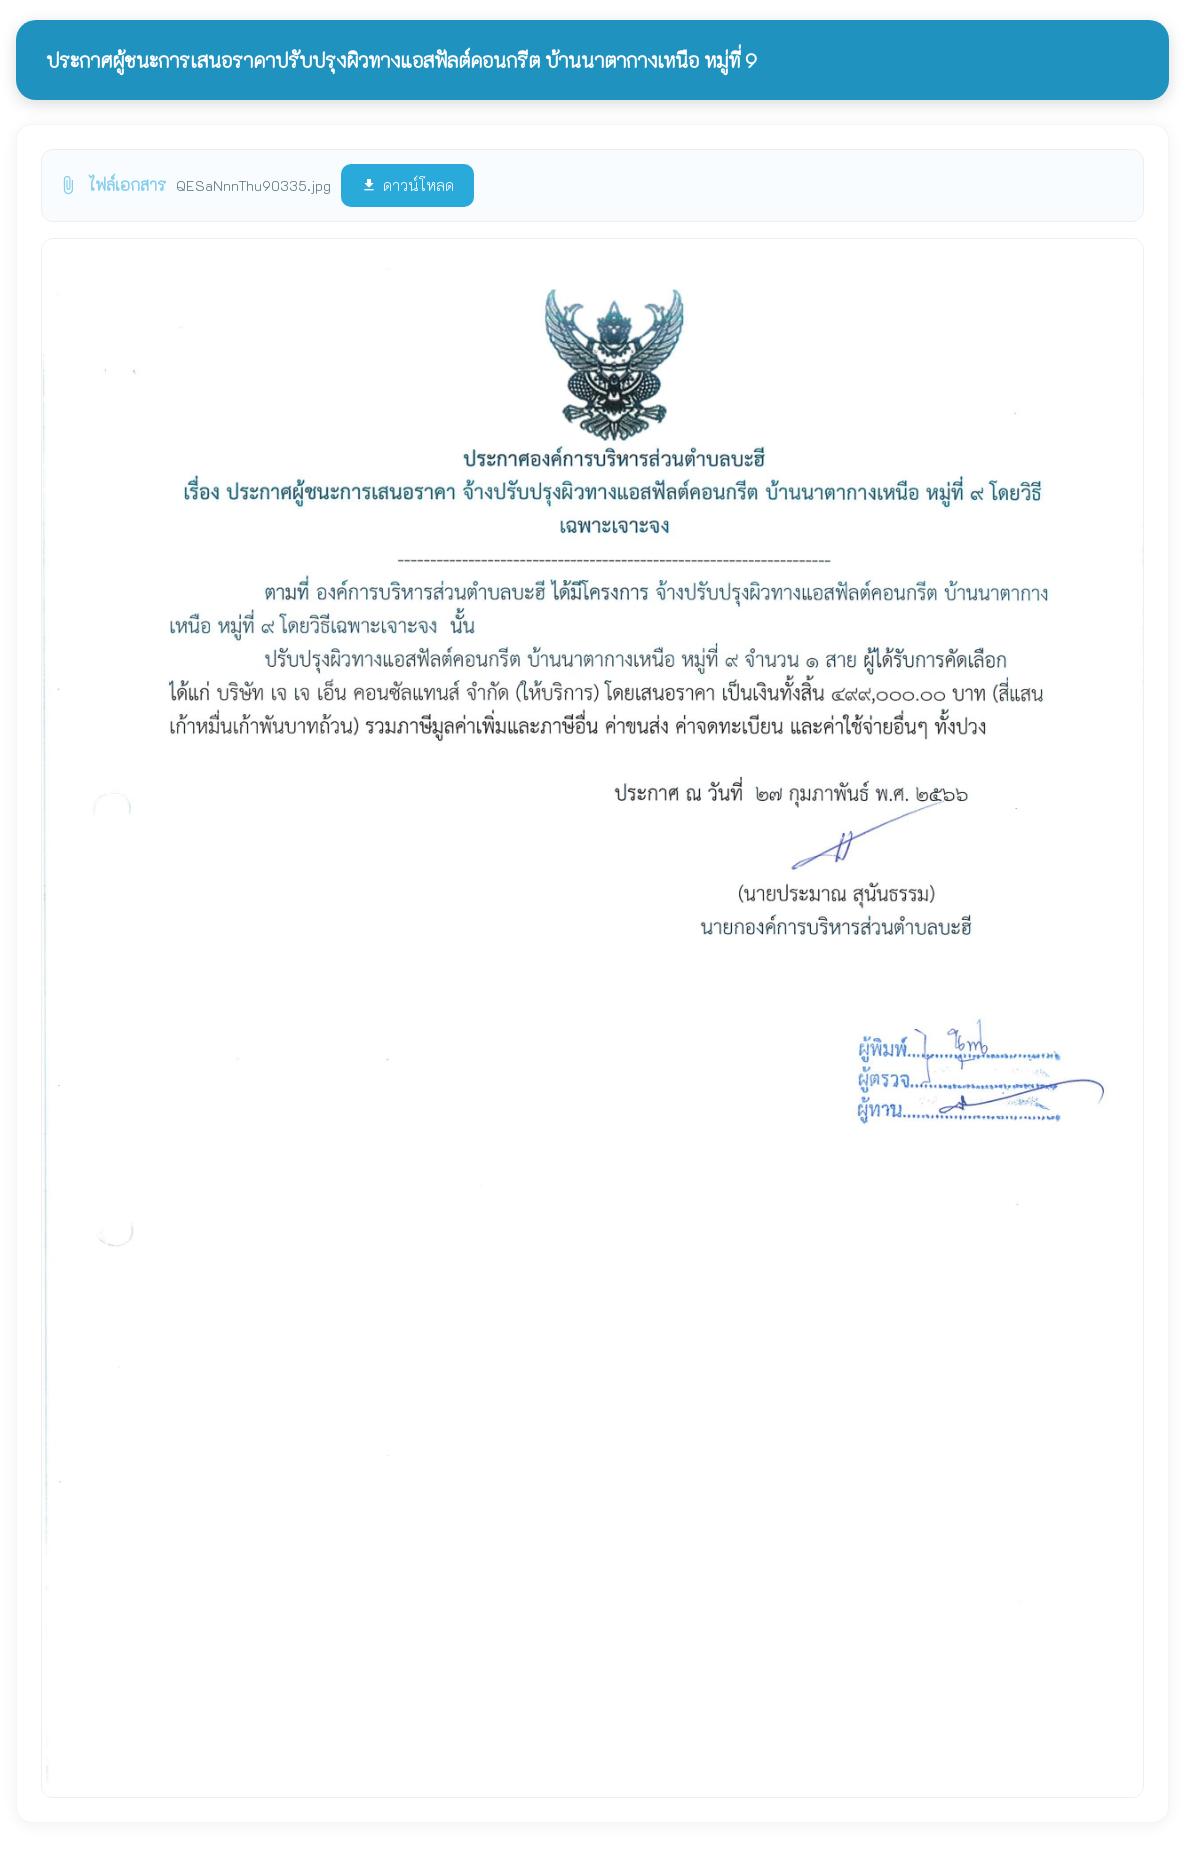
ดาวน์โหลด (407, 185)
